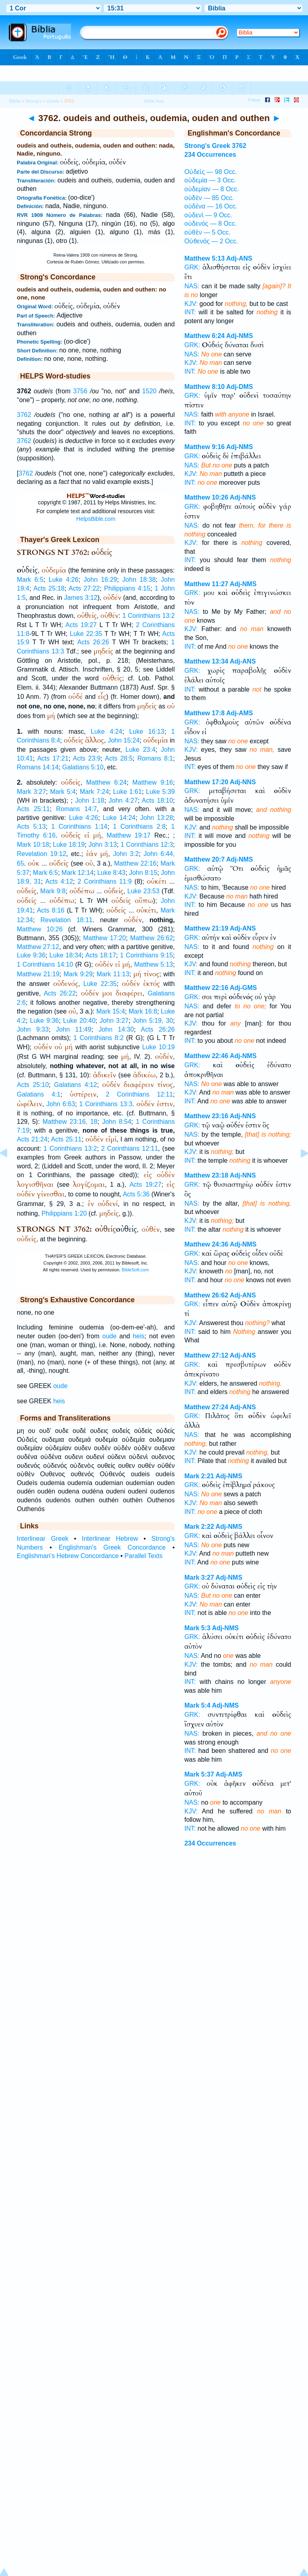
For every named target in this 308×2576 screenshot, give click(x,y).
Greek (53, 101)
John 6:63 (61, 1104)
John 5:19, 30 (153, 1020)
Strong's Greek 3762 (215, 145)
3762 (24, 414)
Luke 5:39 (160, 791)
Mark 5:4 (63, 791)
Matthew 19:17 (129, 835)
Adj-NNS (243, 497)
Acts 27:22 (84, 588)
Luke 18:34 (65, 955)
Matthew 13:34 (206, 661)
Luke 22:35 (86, 633)
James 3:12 (80, 597)
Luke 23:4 (141, 749)
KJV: (191, 303)
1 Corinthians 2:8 (139, 826)
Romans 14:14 (38, 767)
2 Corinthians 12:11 (139, 1094)
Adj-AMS (239, 713)
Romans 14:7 (76, 808)
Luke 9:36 (31, 955)
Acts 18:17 (100, 955)
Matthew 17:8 (204, 713)
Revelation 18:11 (67, 920)
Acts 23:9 (87, 758)
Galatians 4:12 (75, 1084)
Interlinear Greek (43, 1538)
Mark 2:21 (199, 1476)
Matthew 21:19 (38, 974)
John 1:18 (89, 800)
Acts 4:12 (59, 881)
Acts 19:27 (81, 624)
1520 (149, 391)
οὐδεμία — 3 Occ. (210, 180)
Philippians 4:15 (127, 588)
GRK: (192, 267)
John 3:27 (114, 1020)
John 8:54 (116, 1121)
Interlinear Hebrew (110, 1538)
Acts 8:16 (51, 910)
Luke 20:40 (79, 1020)
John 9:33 (33, 1029)
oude (109, 1336)
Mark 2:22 (199, 1526)
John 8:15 (143, 872)
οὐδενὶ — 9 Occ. (208, 215)
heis (138, 1336)
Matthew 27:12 (38, 946)
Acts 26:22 (60, 993)
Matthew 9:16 (152, 782)
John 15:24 (124, 740)
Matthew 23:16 (206, 1116)
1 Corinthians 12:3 (147, 844)
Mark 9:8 (52, 891)
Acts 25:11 (33, 808)
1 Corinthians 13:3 (105, 1104)
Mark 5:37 (199, 1774)
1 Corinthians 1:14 (79, 826)
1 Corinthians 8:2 (98, 1037)
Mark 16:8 (143, 1011)
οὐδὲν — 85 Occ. (209, 197)
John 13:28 (156, 817)
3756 (80, 391)
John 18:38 (139, 579)
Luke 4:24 (106, 731)
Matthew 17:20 (104, 938)
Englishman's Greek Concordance (112, 1547)
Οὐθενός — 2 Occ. (211, 241)
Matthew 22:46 (206, 1055)
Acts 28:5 (119, 758)
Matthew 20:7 (204, 859)
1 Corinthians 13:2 (148, 615)
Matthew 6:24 (106, 782)
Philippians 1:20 (64, 1213)
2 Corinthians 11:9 (104, 881)
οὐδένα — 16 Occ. (210, 206)
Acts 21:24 (32, 1139)
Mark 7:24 (94, 791)
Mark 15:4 (110, 1011)
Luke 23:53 (144, 891)
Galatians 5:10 (82, 767)
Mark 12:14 (77, 872)
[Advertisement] (154, 1926)
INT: (190, 312)
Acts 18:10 (157, 800)
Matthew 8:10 (204, 386)
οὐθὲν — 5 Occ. (207, 232)
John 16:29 (100, 579)
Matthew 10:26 (40, 929)
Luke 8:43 (111, 872)
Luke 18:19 (69, 844)
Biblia (14, 101)
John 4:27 (123, 800)
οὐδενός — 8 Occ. (210, 223)
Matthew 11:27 (206, 584)
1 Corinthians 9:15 (146, 955)
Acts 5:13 (31, 826)
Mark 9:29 (77, 974)
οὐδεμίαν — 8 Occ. (211, 189)
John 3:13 (103, 844)
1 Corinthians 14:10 (45, 964)
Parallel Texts (143, 1555)
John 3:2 (126, 853)
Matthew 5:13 (153, 964)
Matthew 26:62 (151, 938)
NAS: (191, 286)
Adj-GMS (243, 987)
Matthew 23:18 (206, 1175)
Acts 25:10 (33, 1084)
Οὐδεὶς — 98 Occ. (210, 171)
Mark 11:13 (113, 974)
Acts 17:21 (53, 758)
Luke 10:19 (158, 1047)
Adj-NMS (239, 335)
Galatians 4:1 (39, 1094)
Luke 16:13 (146, 731)
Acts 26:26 (93, 642)
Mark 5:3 (197, 1628)
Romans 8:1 (155, 758)
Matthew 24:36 (206, 1244)
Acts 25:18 (49, 588)
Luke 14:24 (119, 817)
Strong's (33, 101)
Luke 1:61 (127, 791)
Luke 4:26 (63, 579)
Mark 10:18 (33, 844)
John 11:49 (73, 1029)
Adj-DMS (239, 386)
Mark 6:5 (30, 579)
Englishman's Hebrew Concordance (68, 1555)
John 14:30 (116, 1029)
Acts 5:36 (136, 1194)
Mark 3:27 (31, 791)
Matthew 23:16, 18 (70, 1121)
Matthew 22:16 (135, 863)
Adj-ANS (239, 258)
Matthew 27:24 (206, 1407)
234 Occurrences (210, 154)
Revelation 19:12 (41, 853)
